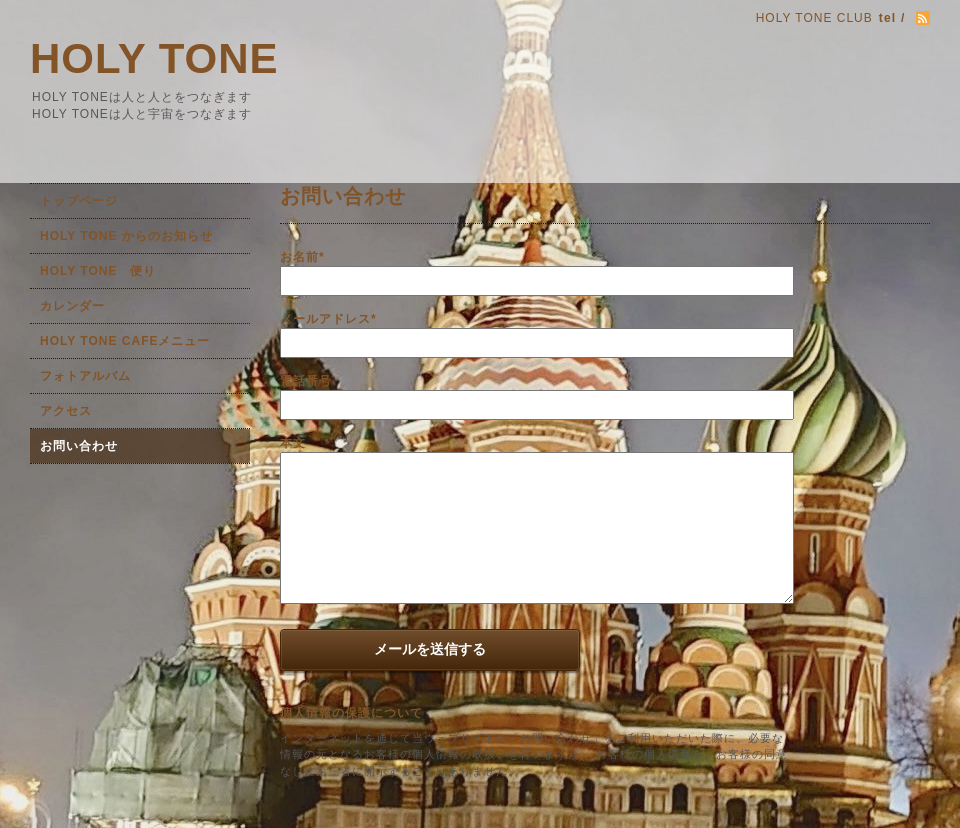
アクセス (66, 411)
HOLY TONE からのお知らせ (126, 236)
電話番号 (306, 381)
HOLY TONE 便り (98, 271)
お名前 (302, 257)
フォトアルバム (85, 376)
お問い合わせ (79, 446)
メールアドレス (328, 319)
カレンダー (72, 306)
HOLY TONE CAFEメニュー (125, 341)
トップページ (79, 201)
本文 (293, 443)
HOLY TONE (154, 58)
